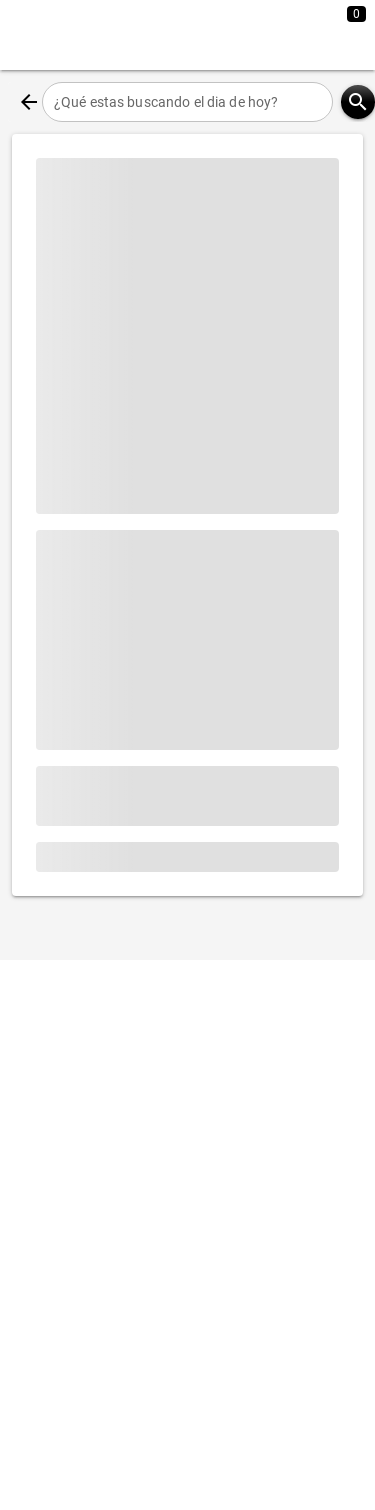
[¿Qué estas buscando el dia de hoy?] (187, 102)
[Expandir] (283, 35)
